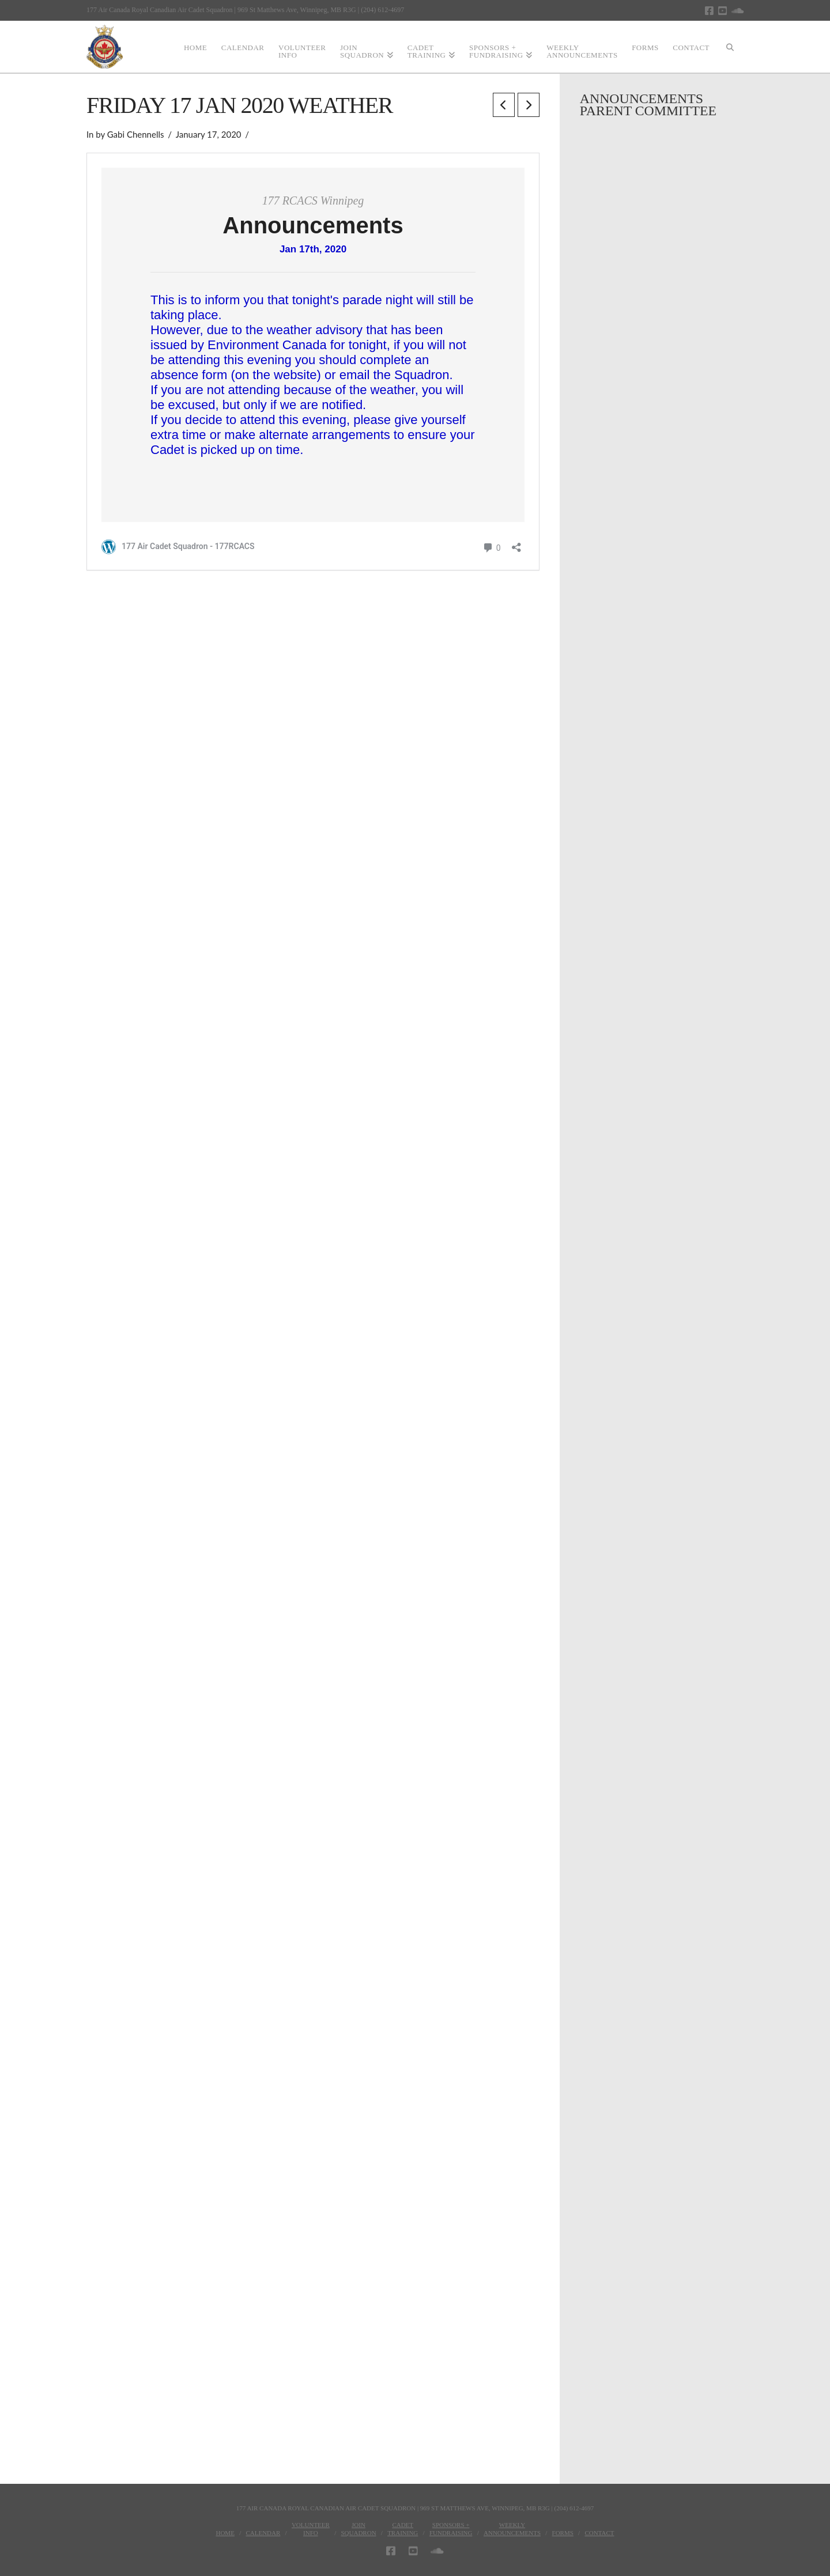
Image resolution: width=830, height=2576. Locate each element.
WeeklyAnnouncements (512, 2528)
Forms (563, 2532)
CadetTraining (402, 2528)
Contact (599, 2532)
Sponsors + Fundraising (451, 2528)
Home (225, 2532)
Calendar (263, 2532)
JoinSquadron (358, 2528)
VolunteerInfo (311, 2528)
